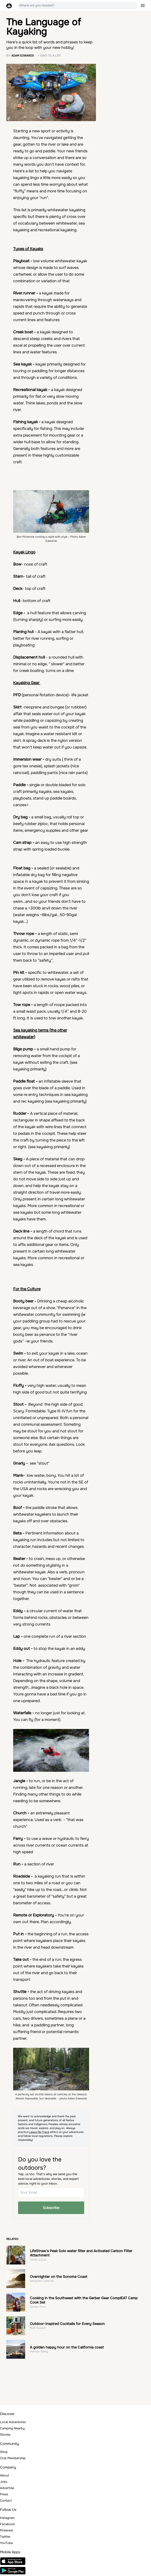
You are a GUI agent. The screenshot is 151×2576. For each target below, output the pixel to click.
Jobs (3, 2482)
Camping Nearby (12, 2428)
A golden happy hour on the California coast (67, 2347)
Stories (5, 2435)
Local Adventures (13, 2422)
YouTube (6, 2543)
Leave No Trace (39, 2132)
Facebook (7, 2524)
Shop (4, 2452)
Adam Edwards (22, 55)
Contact (6, 2500)
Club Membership (13, 2458)
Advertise (7, 2488)
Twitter (5, 2537)
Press (4, 2494)
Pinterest (6, 2530)
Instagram (7, 2518)
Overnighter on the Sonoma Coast (58, 2276)
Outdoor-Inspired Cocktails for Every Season (67, 2324)
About (4, 2475)
